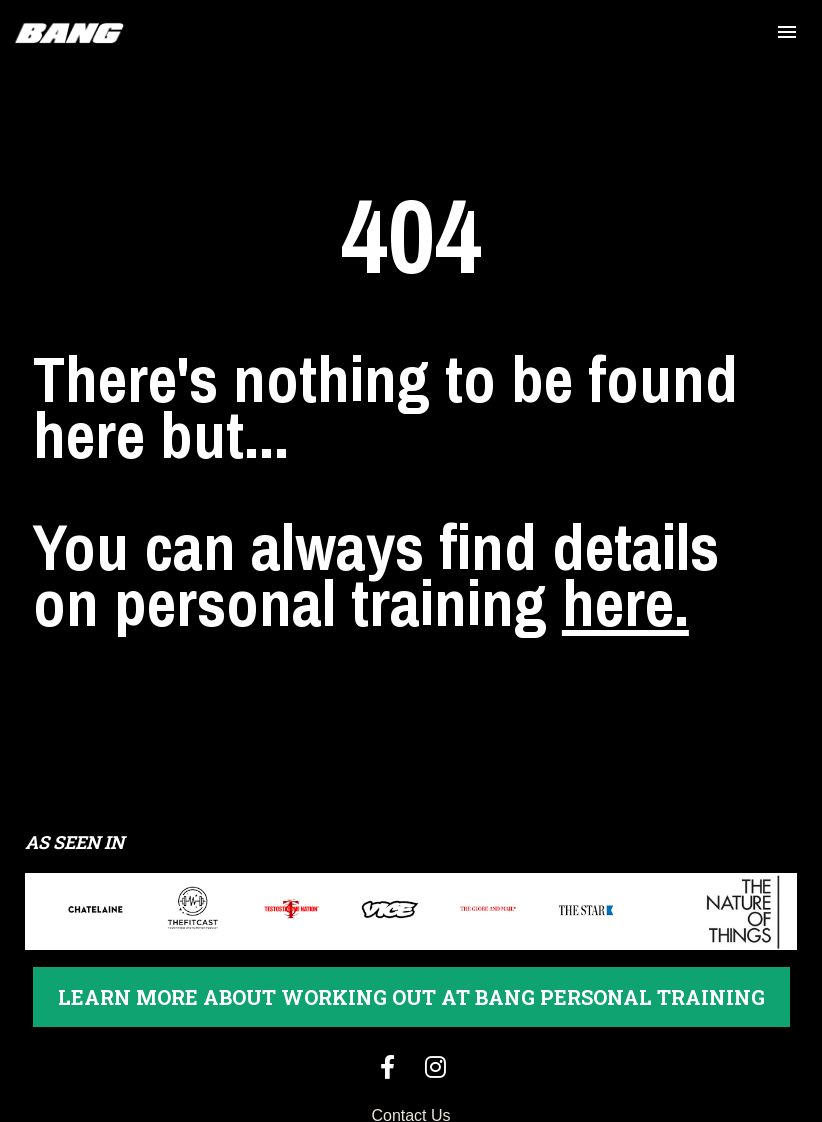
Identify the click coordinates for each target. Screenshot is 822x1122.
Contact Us (410, 1061)
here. (625, 576)
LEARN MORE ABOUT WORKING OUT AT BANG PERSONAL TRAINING (411, 943)
